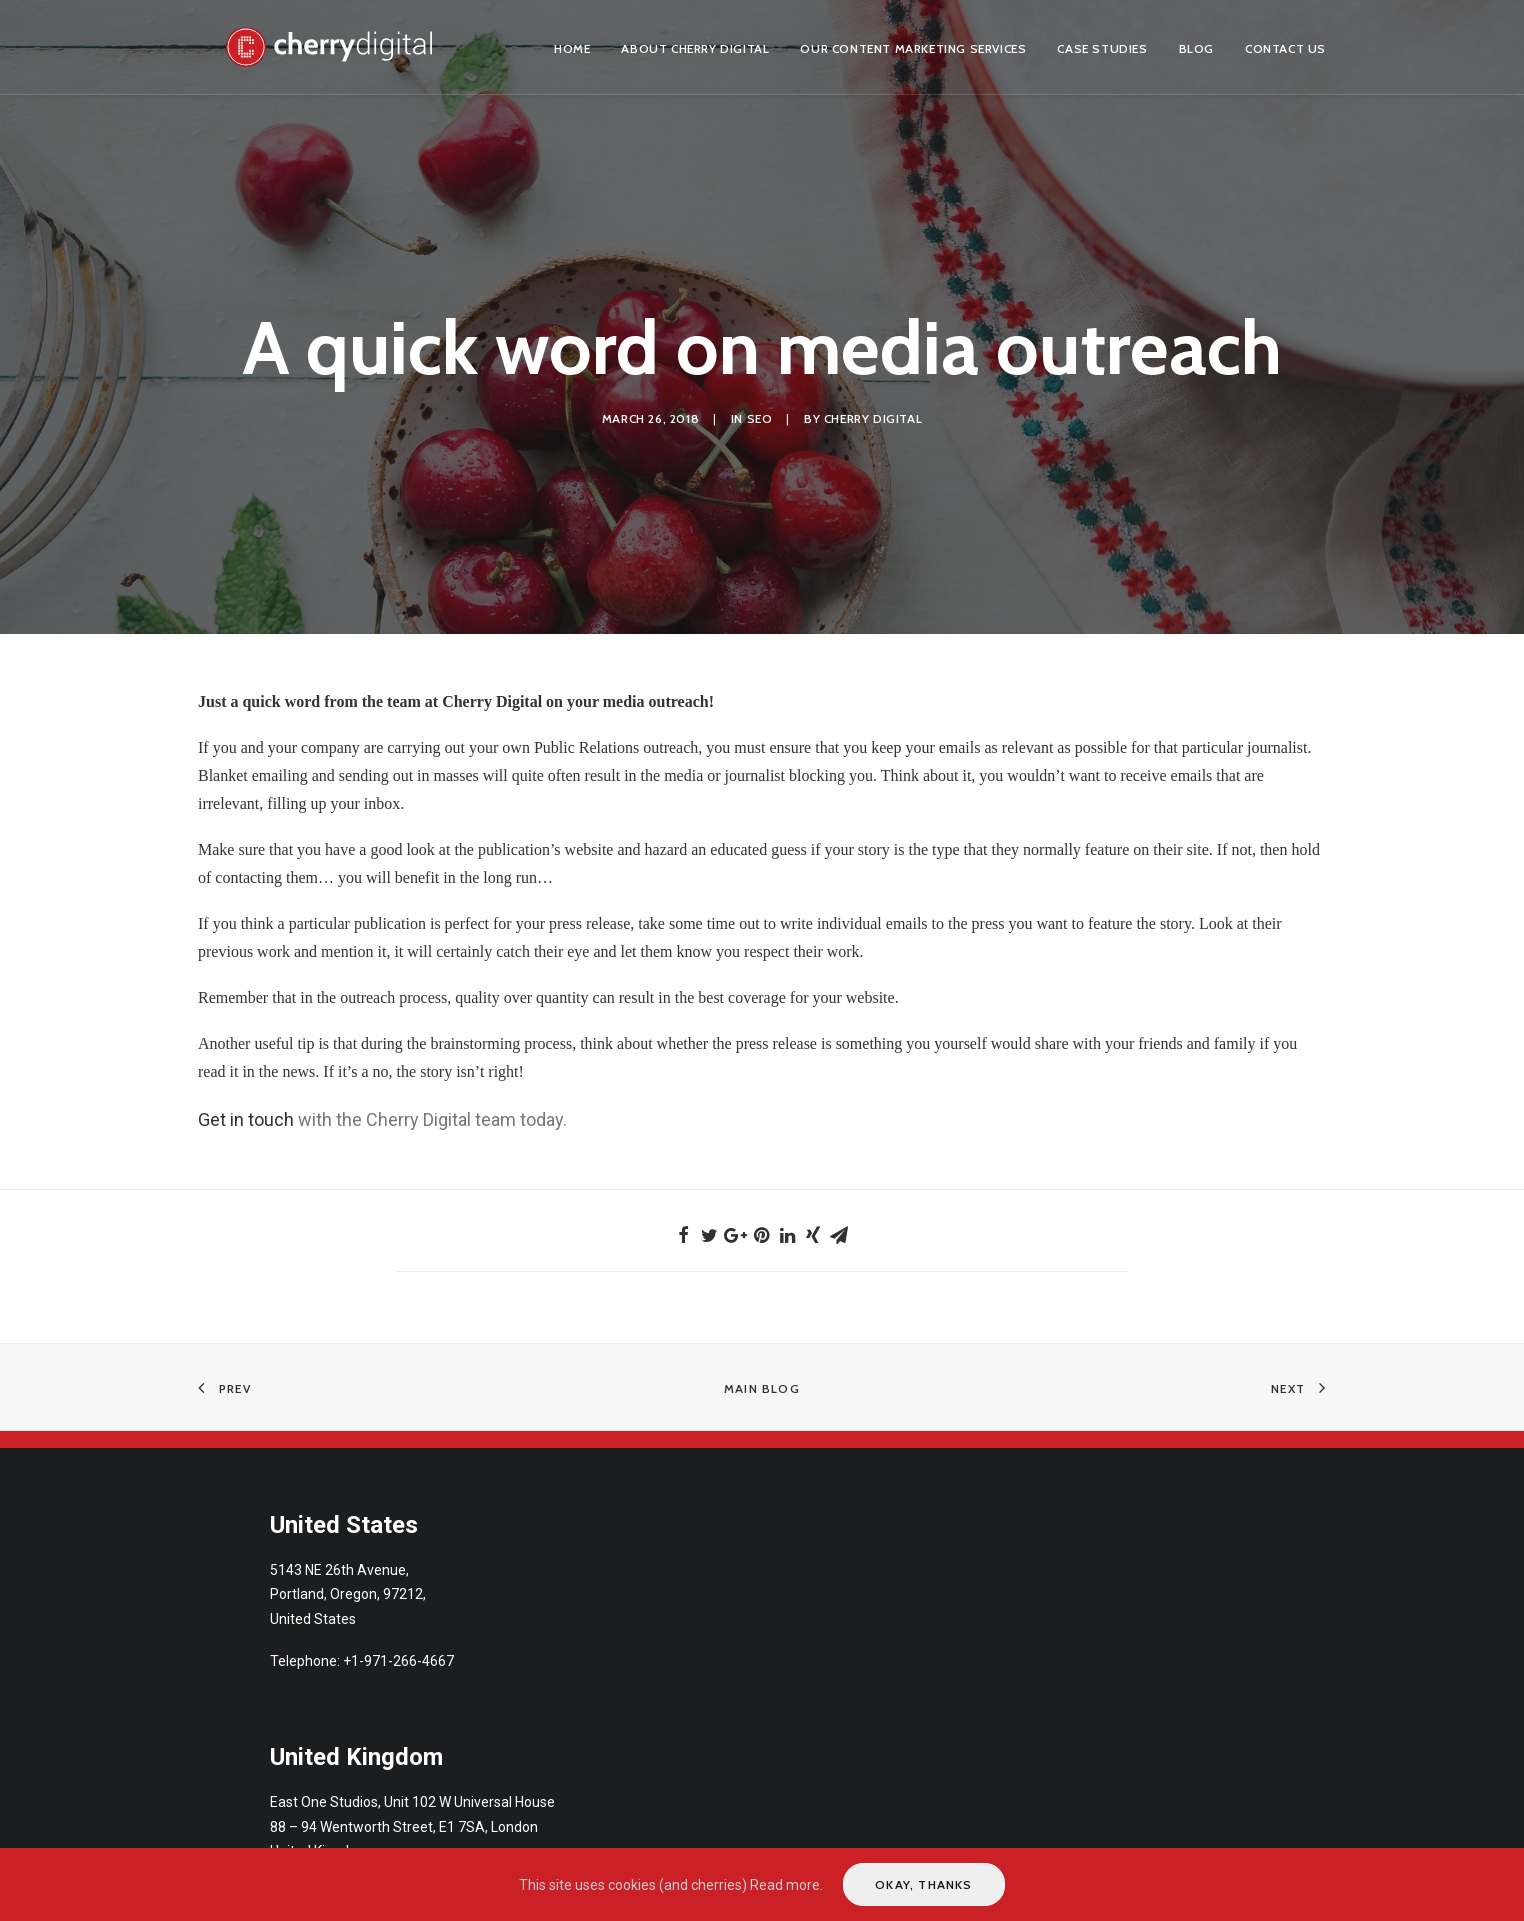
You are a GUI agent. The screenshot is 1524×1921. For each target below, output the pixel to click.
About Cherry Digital (695, 48)
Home (572, 48)
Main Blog (762, 1372)
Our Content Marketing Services (913, 48)
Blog (1196, 48)
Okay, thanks (923, 1884)
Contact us (1285, 48)
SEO (760, 410)
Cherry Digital (873, 410)
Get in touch (246, 1103)
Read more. (786, 1885)
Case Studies (1102, 48)
